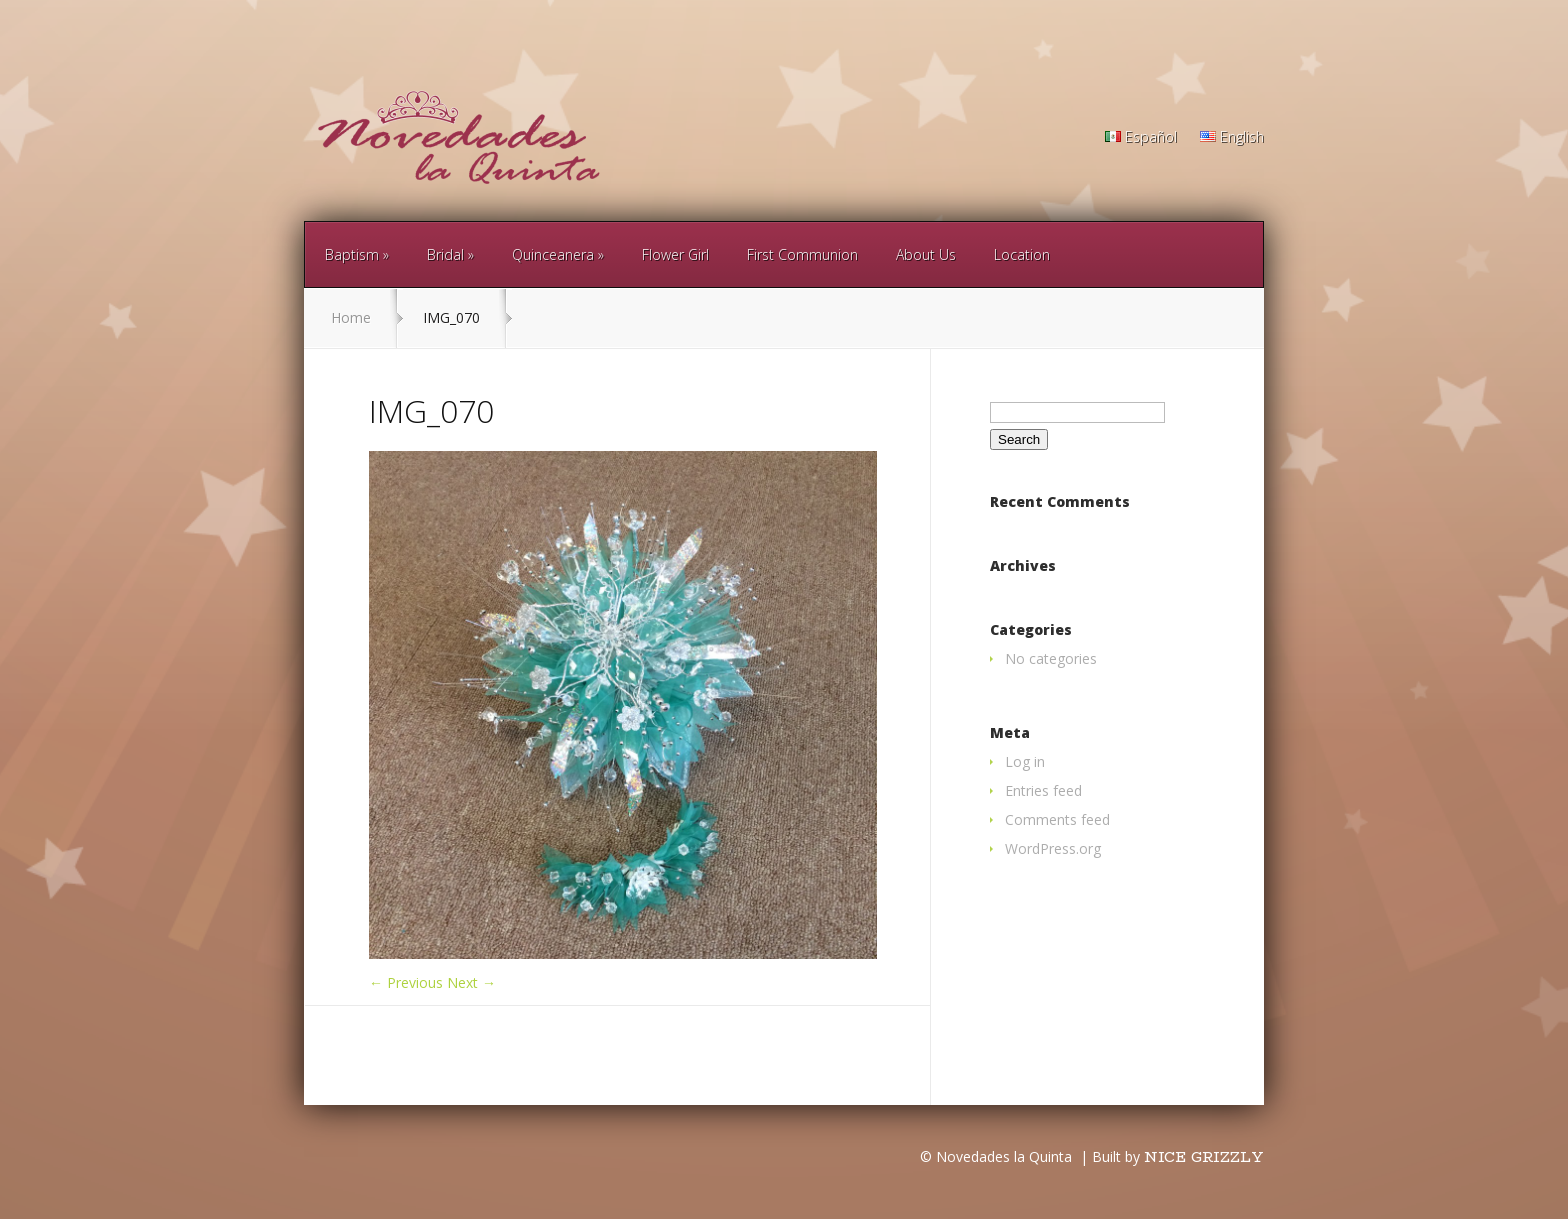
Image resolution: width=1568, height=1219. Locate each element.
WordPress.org (1053, 848)
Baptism (352, 254)
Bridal (445, 254)
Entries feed (1043, 790)
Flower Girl (675, 254)
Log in (1025, 761)
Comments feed (1057, 819)
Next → (471, 982)
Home (351, 317)
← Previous (406, 982)
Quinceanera (553, 254)
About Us (926, 254)
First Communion (802, 254)
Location (1022, 254)
